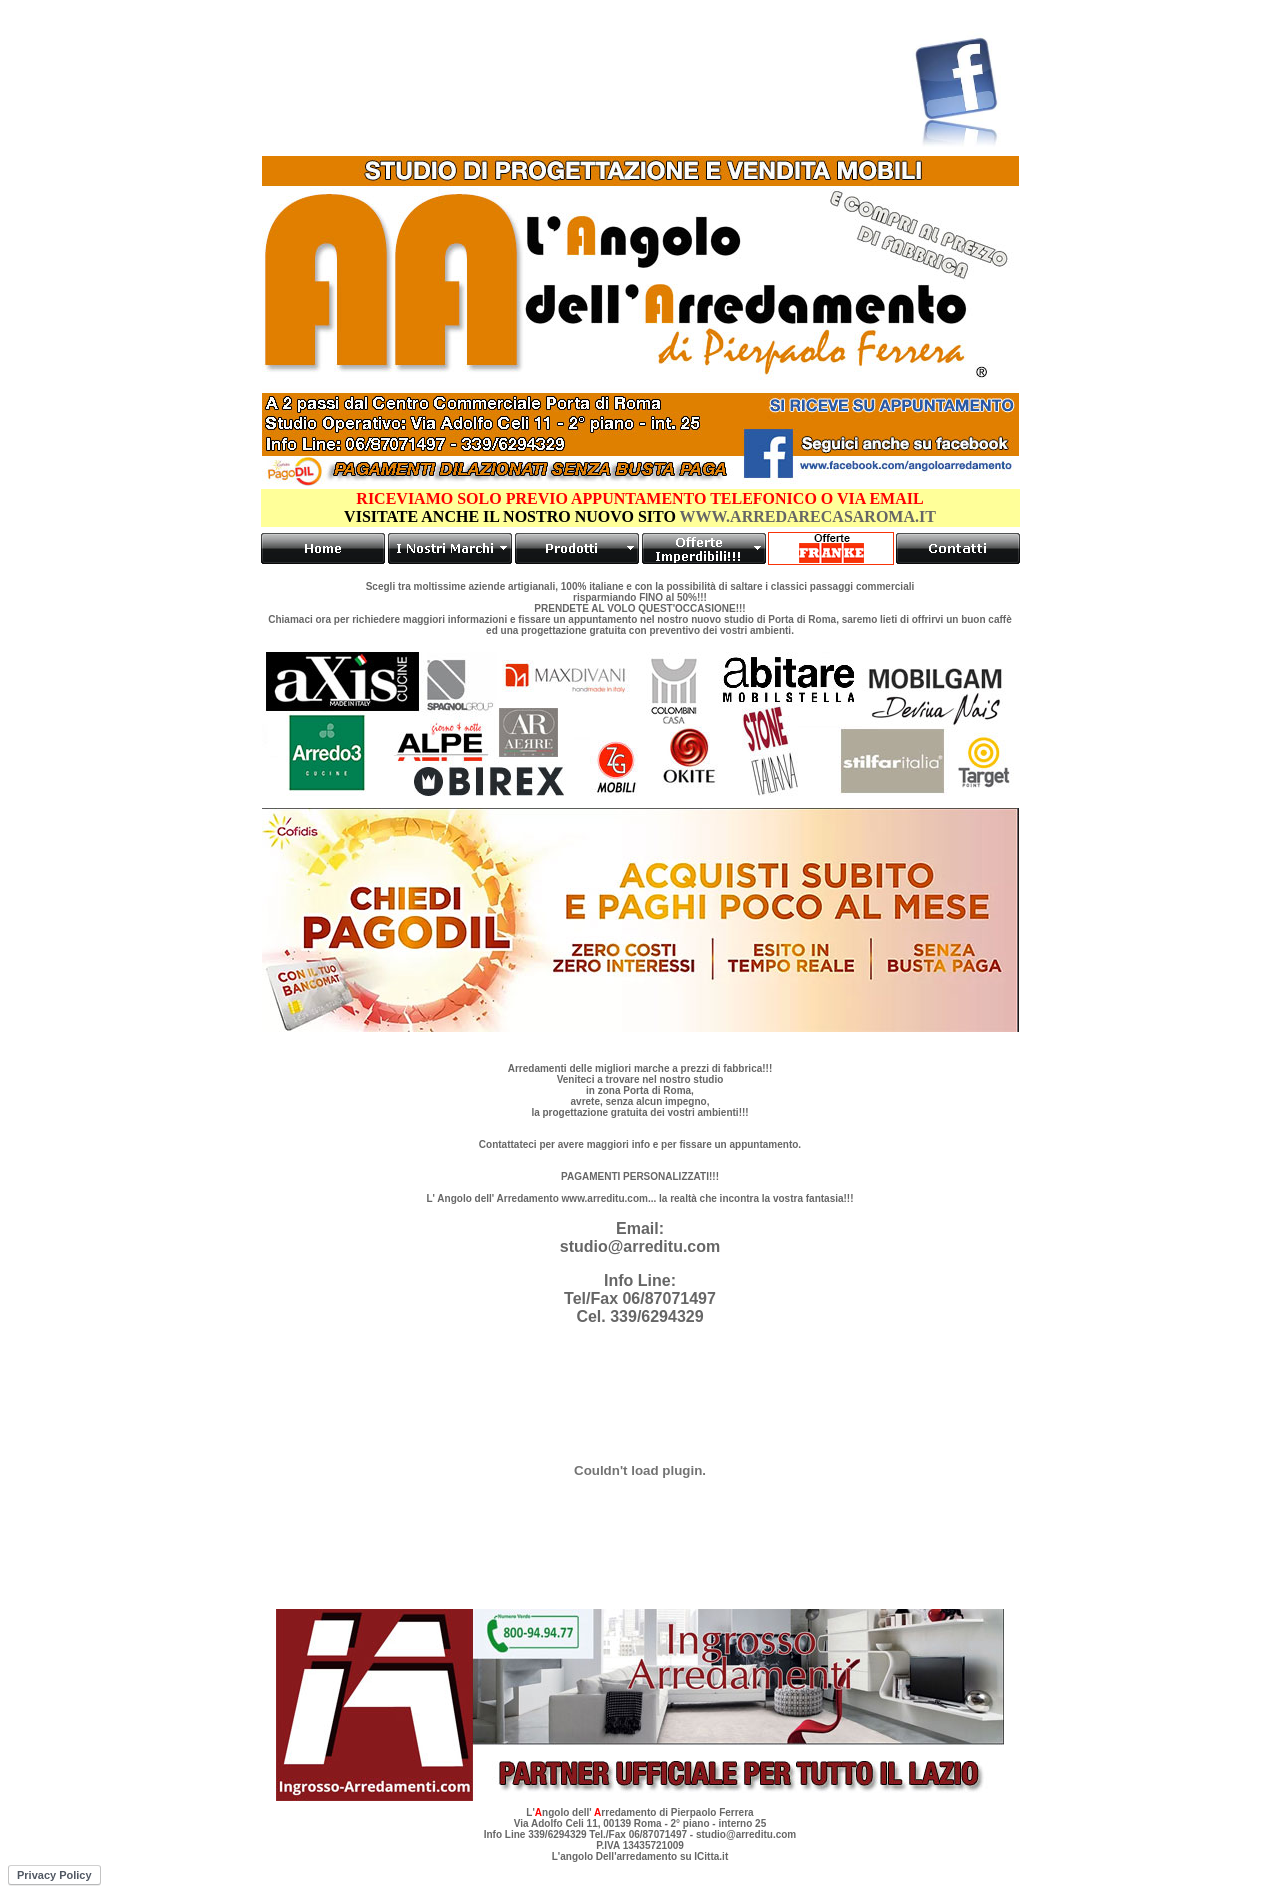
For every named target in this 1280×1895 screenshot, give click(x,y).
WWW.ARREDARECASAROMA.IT (806, 516)
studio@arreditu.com (640, 1246)
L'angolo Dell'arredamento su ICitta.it (640, 1856)
